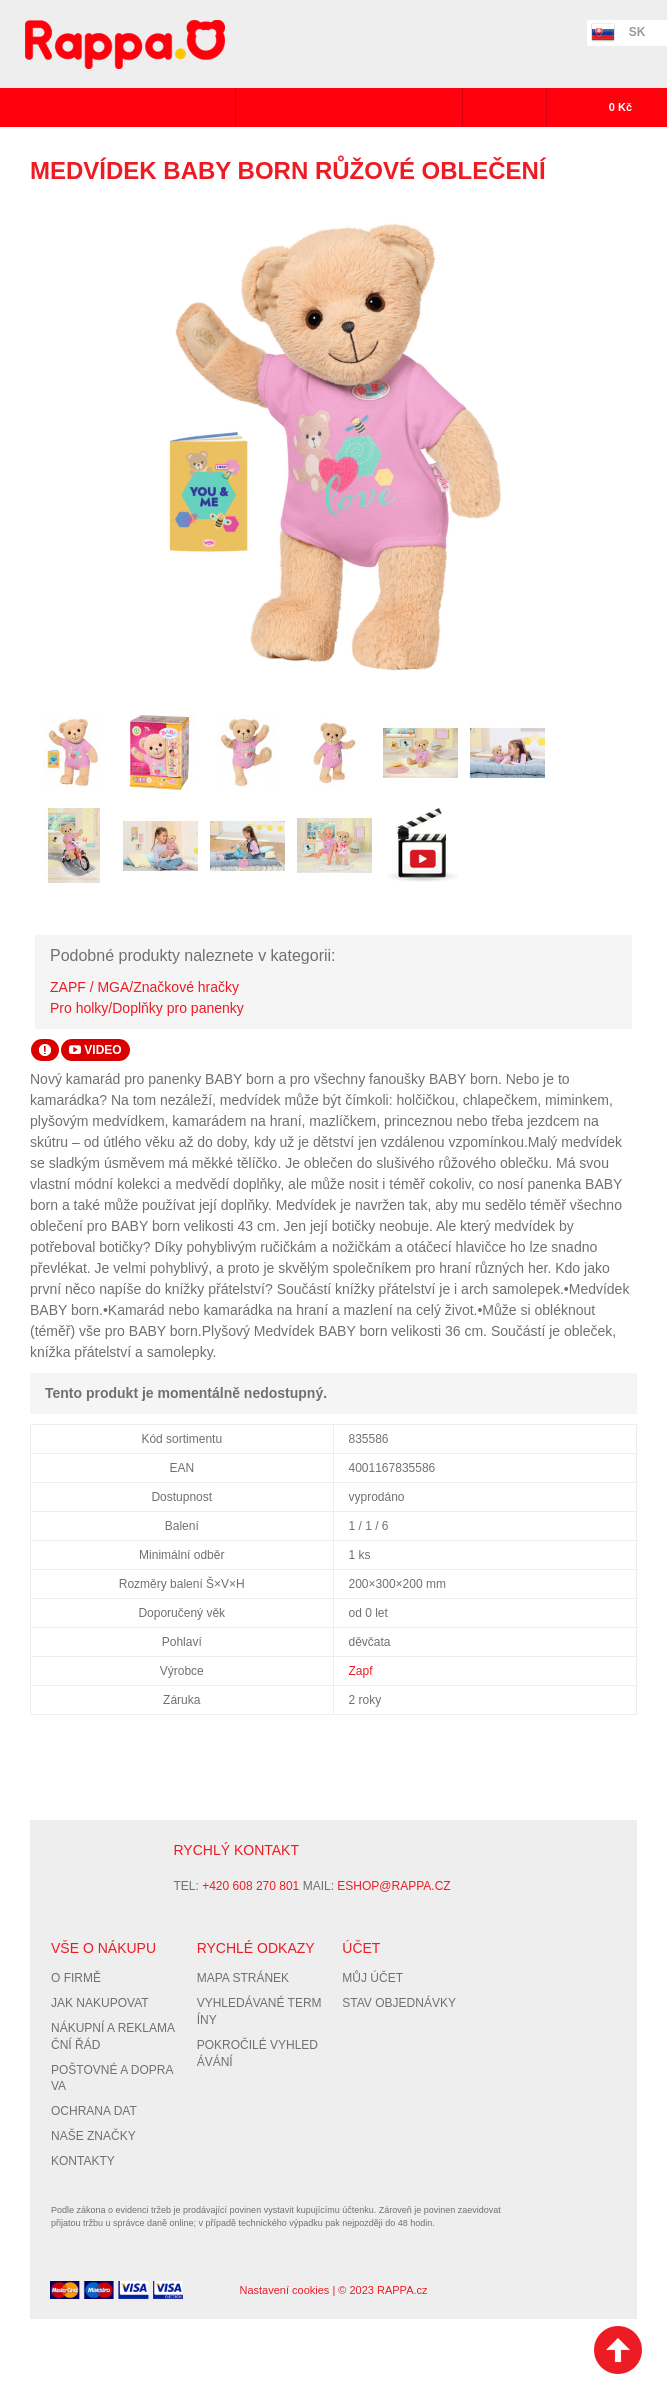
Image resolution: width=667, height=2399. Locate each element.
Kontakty (83, 2161)
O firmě (76, 1978)
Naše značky (93, 2136)
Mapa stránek (243, 1978)
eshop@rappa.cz (393, 1886)
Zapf (361, 1671)
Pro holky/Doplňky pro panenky (147, 1008)
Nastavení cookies (284, 2290)
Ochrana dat (94, 2111)
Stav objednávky (399, 2003)
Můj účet (372, 1978)
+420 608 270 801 (250, 1886)
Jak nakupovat (100, 2003)
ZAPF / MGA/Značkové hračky (144, 987)
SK (637, 32)
